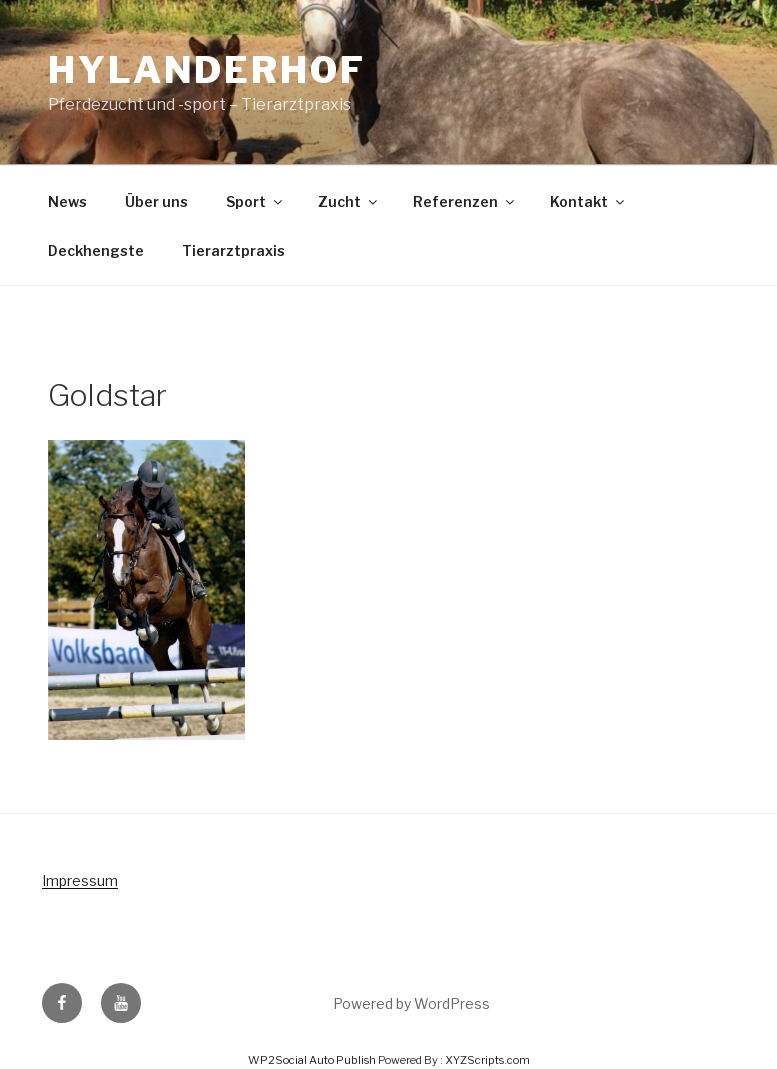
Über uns (156, 201)
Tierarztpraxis (233, 250)
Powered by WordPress (411, 1003)
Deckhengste (96, 250)
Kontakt (588, 201)
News (67, 201)
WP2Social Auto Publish (312, 1060)
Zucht (349, 201)
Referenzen (465, 201)
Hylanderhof (207, 70)
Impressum (80, 880)
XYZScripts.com (487, 1060)
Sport (255, 201)
